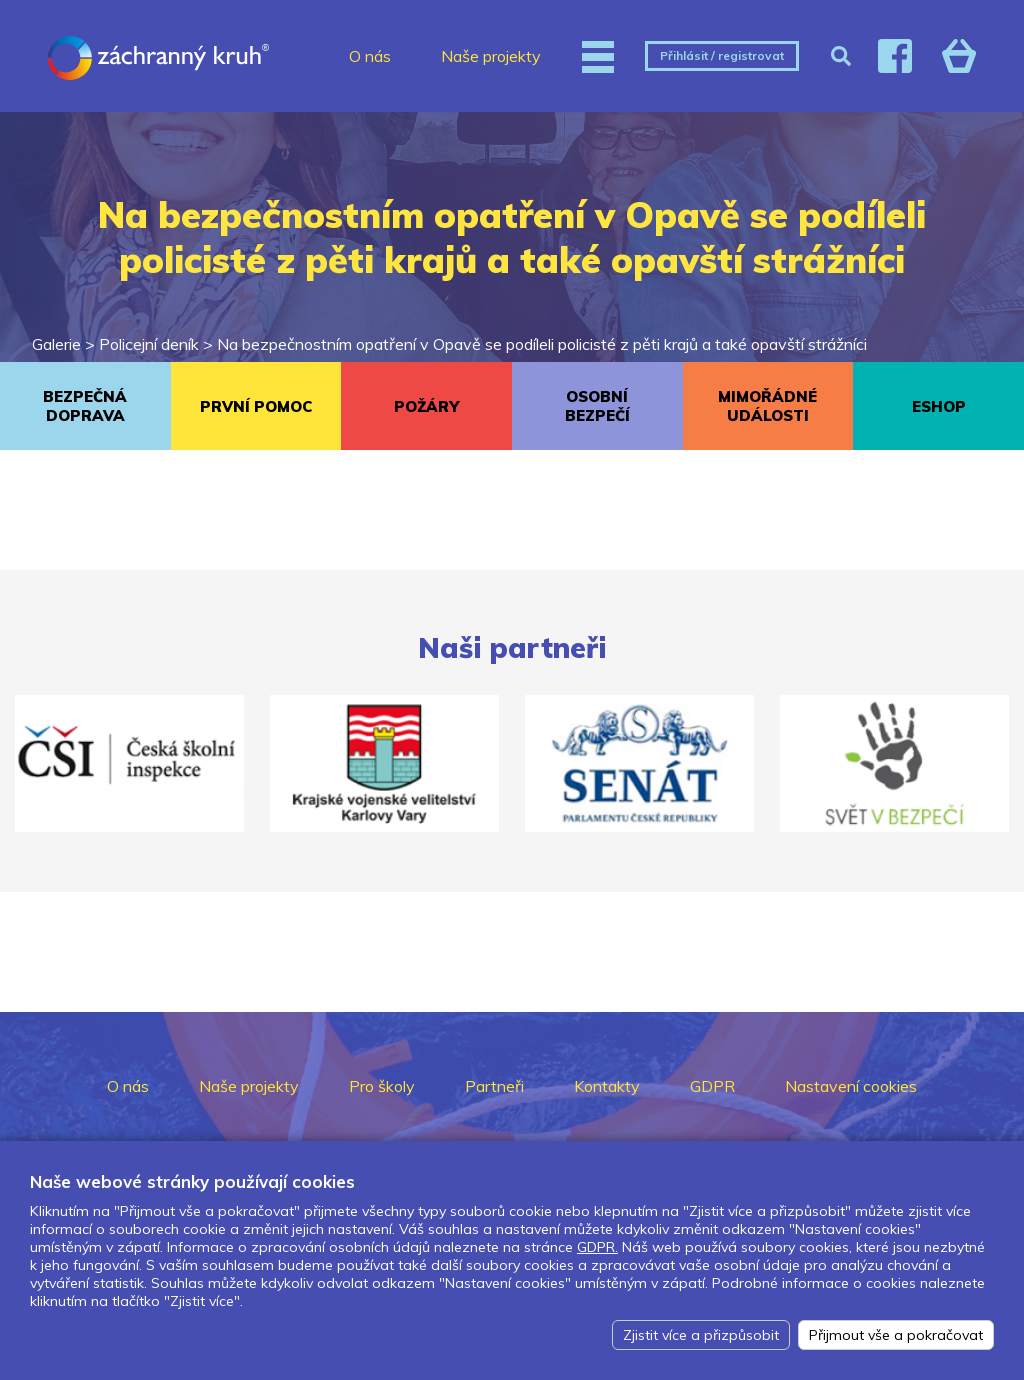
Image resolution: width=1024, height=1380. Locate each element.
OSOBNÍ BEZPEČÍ (597, 406)
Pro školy (382, 1086)
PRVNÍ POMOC (256, 406)
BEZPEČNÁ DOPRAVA (85, 406)
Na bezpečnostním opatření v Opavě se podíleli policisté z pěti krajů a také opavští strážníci (542, 344)
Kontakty (607, 1086)
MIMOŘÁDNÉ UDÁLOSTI (767, 406)
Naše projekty (491, 56)
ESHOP (939, 406)
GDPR (712, 1086)
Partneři (494, 1086)
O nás (370, 56)
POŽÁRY (426, 406)
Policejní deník (149, 344)
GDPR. (597, 1247)
